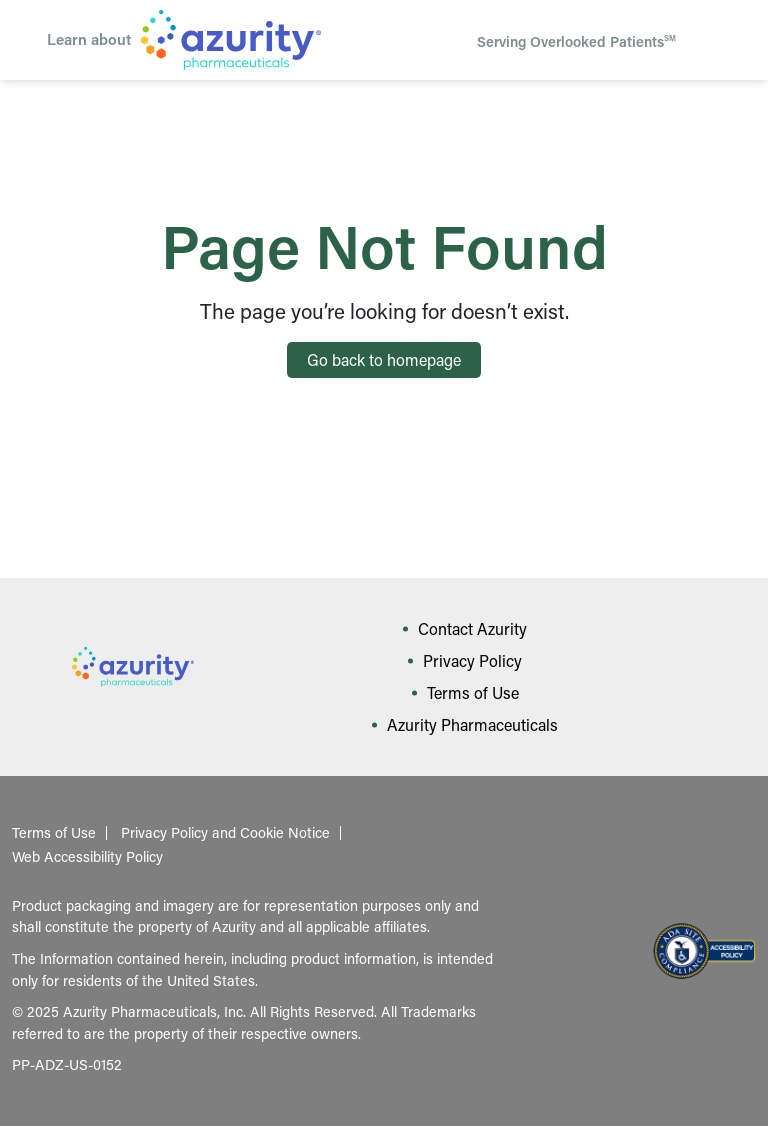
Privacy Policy (472, 660)
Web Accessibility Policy (87, 857)
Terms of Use (473, 692)
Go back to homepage (384, 359)
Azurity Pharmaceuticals (472, 724)
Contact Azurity (472, 628)
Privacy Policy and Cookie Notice (225, 833)
